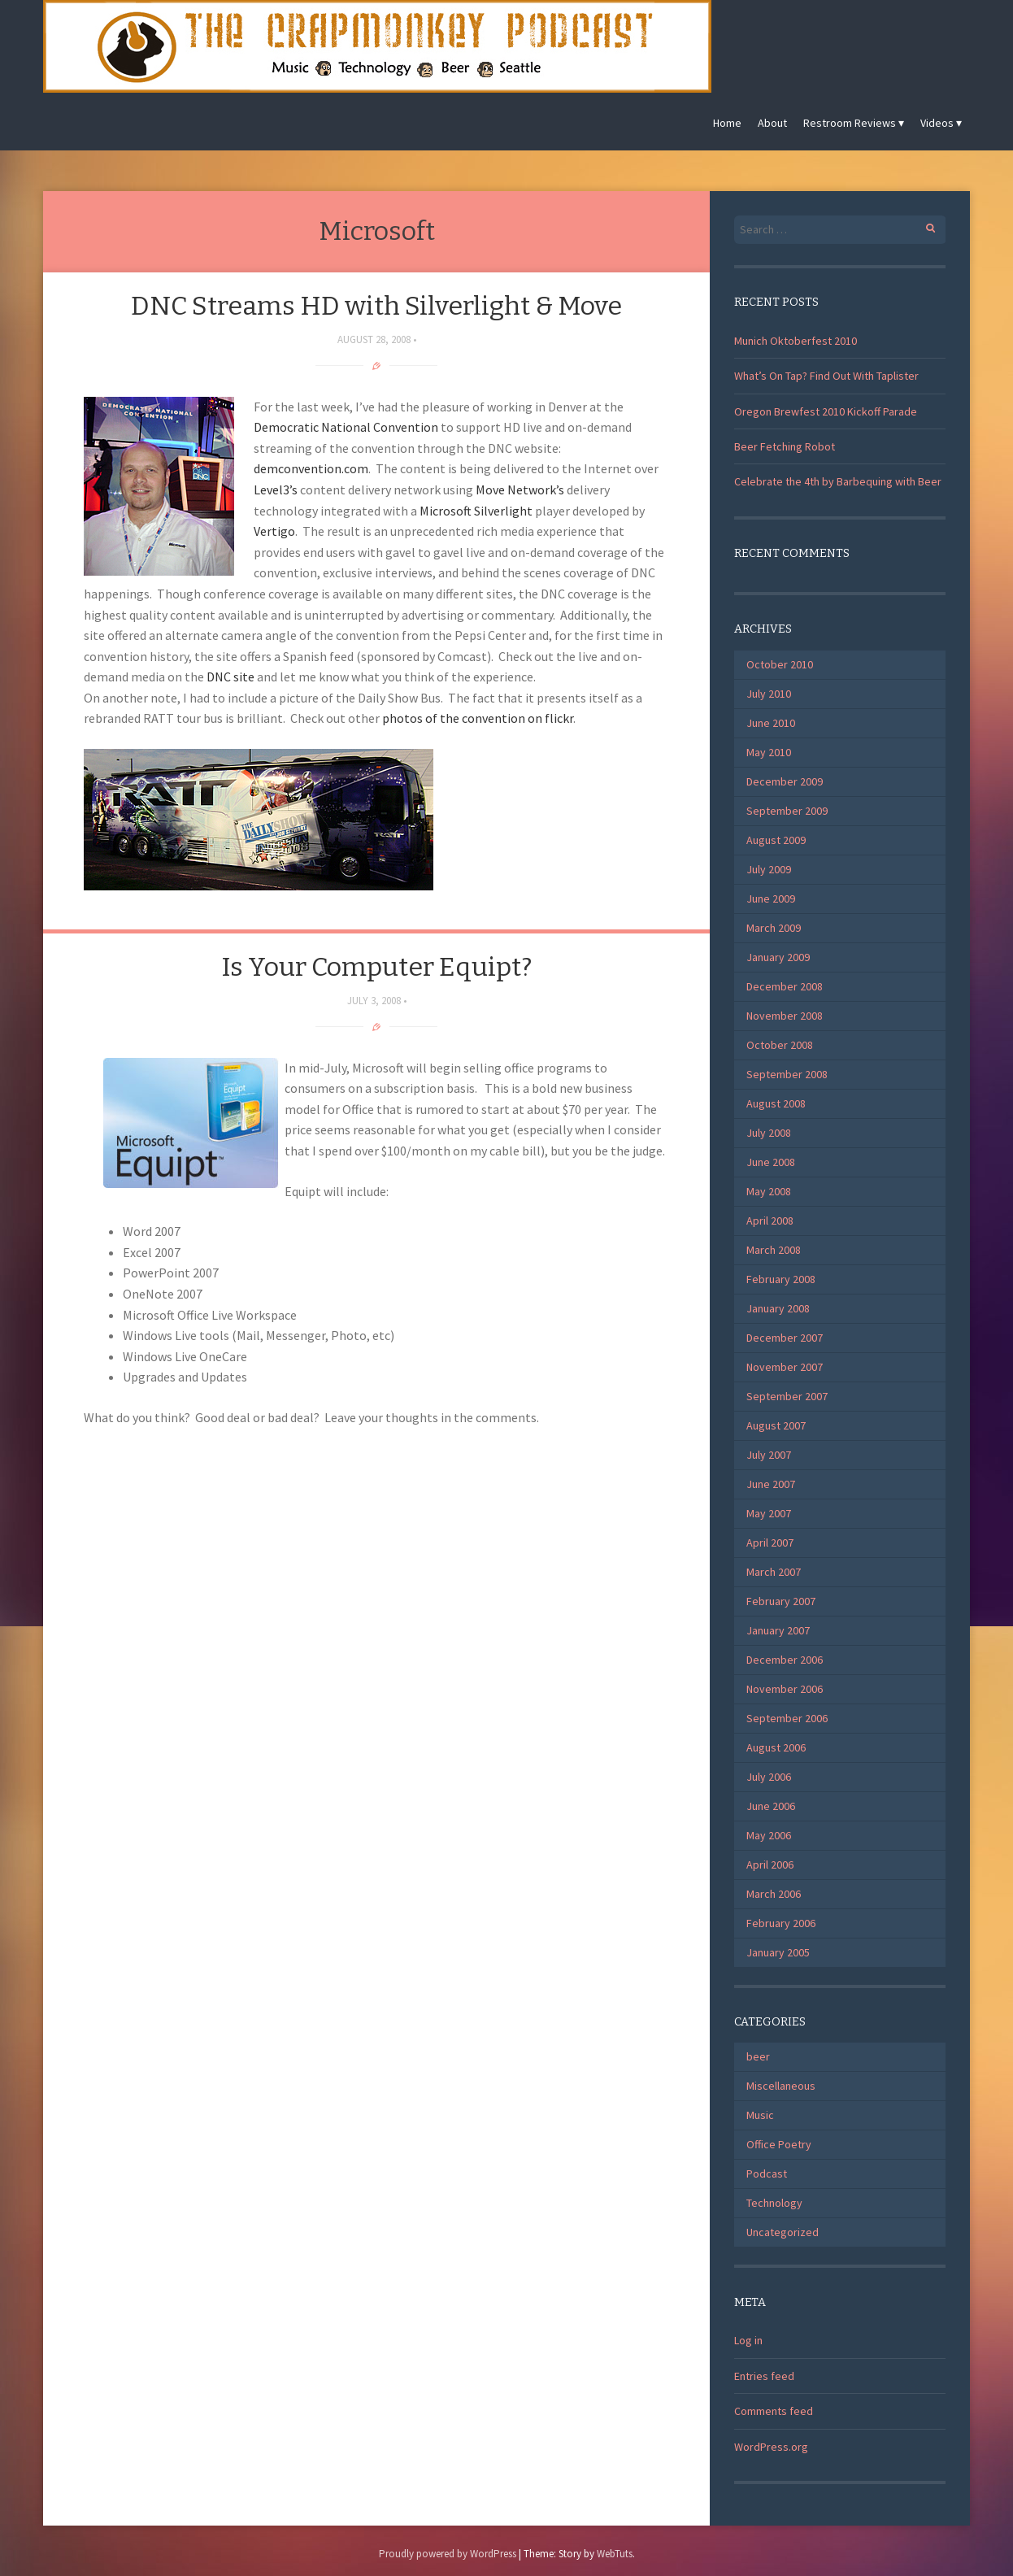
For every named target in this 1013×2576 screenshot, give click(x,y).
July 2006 (768, 1776)
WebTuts (615, 2554)
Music (760, 2115)
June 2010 (770, 723)
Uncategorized (782, 2232)
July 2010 (768, 693)
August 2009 (776, 840)
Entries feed (764, 2376)
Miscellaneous (780, 2085)
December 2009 (784, 781)
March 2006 (773, 1893)
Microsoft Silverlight (476, 511)
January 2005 (778, 1952)
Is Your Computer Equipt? (376, 966)
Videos (937, 122)
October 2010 (779, 664)
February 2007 (780, 1601)
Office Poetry (778, 2144)
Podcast (766, 2173)
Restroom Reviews (849, 122)
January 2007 (778, 1630)
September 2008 (787, 1074)
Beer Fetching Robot (784, 446)
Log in (748, 2340)
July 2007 (768, 1454)
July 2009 (768, 869)
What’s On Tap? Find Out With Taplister (826, 375)
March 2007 (773, 1571)
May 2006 (768, 1835)
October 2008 (779, 1045)
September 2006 (787, 1718)
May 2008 (768, 1191)
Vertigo (274, 531)
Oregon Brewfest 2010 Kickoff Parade (825, 411)
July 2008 (768, 1132)
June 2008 (770, 1162)
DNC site (230, 676)
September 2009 (787, 810)
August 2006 (776, 1747)
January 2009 (778, 957)
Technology (774, 2202)
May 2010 (768, 752)
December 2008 (784, 986)
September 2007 (787, 1396)
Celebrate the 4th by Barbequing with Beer (837, 481)
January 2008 (778, 1308)
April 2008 (769, 1220)
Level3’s (276, 489)
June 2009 (770, 898)
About (772, 122)
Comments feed (773, 2411)
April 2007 (769, 1542)
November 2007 (784, 1367)
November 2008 (784, 1015)
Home (727, 122)
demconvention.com (311, 468)
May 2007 (768, 1513)
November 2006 (784, 1689)
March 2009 (773, 927)
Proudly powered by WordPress (447, 2554)
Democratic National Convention (346, 427)
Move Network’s (520, 489)
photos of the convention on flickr (477, 718)
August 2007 (776, 1425)
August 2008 (776, 1103)
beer (758, 2056)
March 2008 (773, 1249)
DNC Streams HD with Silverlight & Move (376, 305)
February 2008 (780, 1279)
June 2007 (770, 1484)
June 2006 (770, 1806)
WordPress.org (771, 2446)
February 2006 (780, 1923)
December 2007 (784, 1337)
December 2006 (784, 1659)
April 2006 (769, 1864)
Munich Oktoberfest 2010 (795, 340)
